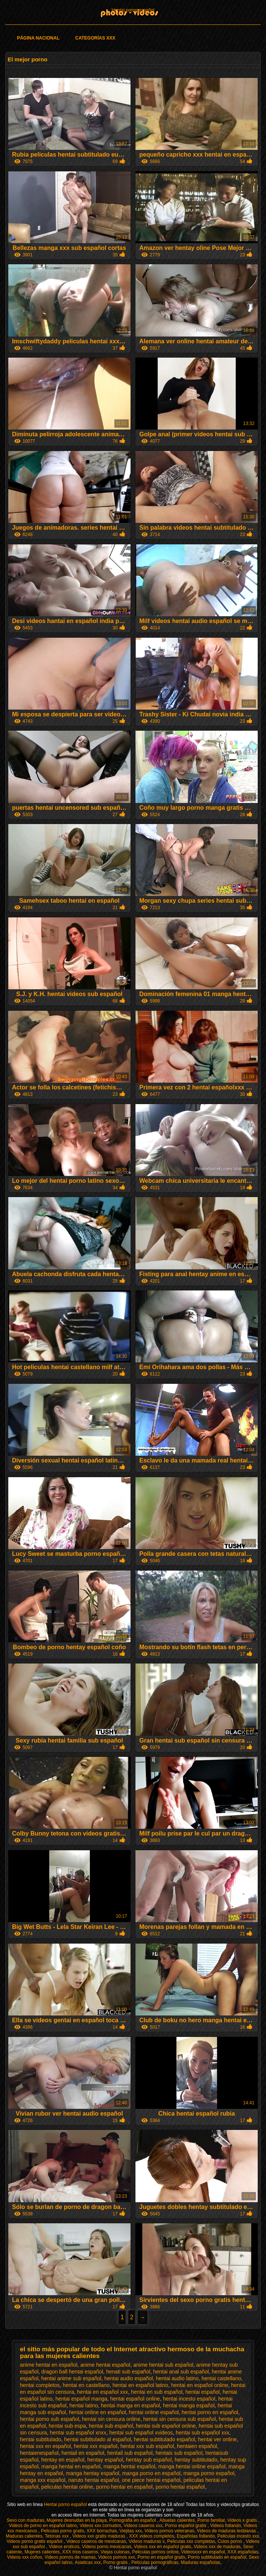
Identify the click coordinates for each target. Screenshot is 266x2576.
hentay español (105, 2460)
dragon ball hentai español (72, 2372)
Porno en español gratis (161, 2557)
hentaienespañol (39, 2453)
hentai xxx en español (45, 2446)
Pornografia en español (133, 2520)
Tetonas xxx (57, 2536)
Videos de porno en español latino (43, 2525)
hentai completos (40, 2385)
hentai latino (84, 2405)
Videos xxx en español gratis (163, 2546)
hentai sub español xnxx (78, 2433)
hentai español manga (81, 2399)
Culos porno (230, 2541)
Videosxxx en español (203, 2552)
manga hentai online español (191, 2466)
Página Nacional (38, 38)
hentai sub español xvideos (141, 2433)
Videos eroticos (64, 2546)
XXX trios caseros (80, 2552)
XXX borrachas (102, 2530)
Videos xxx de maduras (217, 2546)
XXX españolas (242, 2552)
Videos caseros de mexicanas (96, 2541)
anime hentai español (105, 2365)
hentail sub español (130, 2453)
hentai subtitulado (40, 2439)
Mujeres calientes (41, 2552)
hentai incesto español (189, 2399)
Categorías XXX (95, 38)
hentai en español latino (140, 2385)
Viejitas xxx (130, 2530)
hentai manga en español (130, 2405)
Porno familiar (211, 2520)
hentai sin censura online (111, 2419)
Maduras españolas (200, 2562)
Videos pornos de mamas (70, 2557)
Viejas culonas (114, 2552)
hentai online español (154, 2412)
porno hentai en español (124, 2487)
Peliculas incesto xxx (238, 2536)
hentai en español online (199, 2385)
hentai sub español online (166, 2426)
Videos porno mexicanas (106, 2546)
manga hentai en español (70, 2466)
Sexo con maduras (25, 2520)
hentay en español (62, 2460)
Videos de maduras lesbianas (227, 2530)
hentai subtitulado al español (97, 2439)
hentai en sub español (156, 2392)
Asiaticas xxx (87, 2562)
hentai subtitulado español (164, 2439)
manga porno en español (151, 2473)
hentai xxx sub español (147, 2446)
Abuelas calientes (177, 2520)
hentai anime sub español (71, 2378)
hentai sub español (111, 2426)
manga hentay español (92, 2473)
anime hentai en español (49, 2365)
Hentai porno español (132, 10)
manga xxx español (42, 2480)
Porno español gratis (186, 2525)
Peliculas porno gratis (62, 2530)
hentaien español (197, 2446)
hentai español (202, 2392)
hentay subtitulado (196, 2460)
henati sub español (128, 2372)
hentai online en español (97, 2412)
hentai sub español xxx (202, 2433)
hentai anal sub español (181, 2372)
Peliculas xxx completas (191, 2541)
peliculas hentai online (67, 2487)
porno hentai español (180, 2487)
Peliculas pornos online (155, 2552)
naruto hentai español (93, 2480)
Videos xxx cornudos (100, 2525)
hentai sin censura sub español (179, 2419)
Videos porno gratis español (35, 2541)
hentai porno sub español (49, 2419)
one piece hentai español (151, 2480)
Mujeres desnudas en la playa (76, 2520)
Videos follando (225, 2525)
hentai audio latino (177, 2378)
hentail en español (83, 2453)
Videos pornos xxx (116, 2557)
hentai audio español (128, 2378)
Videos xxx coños (24, 2557)
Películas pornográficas (154, 2562)
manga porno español (208, 2473)
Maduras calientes (24, 2536)
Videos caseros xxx (143, 2525)
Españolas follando (196, 2536)
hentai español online (135, 2399)
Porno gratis (116, 2562)
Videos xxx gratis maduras (99, 2536)
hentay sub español (149, 2460)
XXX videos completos (151, 2536)
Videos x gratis (242, 2520)
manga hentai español (129, 2466)
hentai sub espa (67, 2426)
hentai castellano (221, 2378)
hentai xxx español (95, 2446)
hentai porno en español (210, 2412)
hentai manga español (189, 2405)
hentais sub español (178, 2453)
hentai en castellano (86, 2385)
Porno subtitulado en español (217, 2557)
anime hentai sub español (163, 2365)
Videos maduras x (147, 2541)
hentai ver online (217, 2439)
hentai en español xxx (102, 2392)
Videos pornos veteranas (169, 2530)
